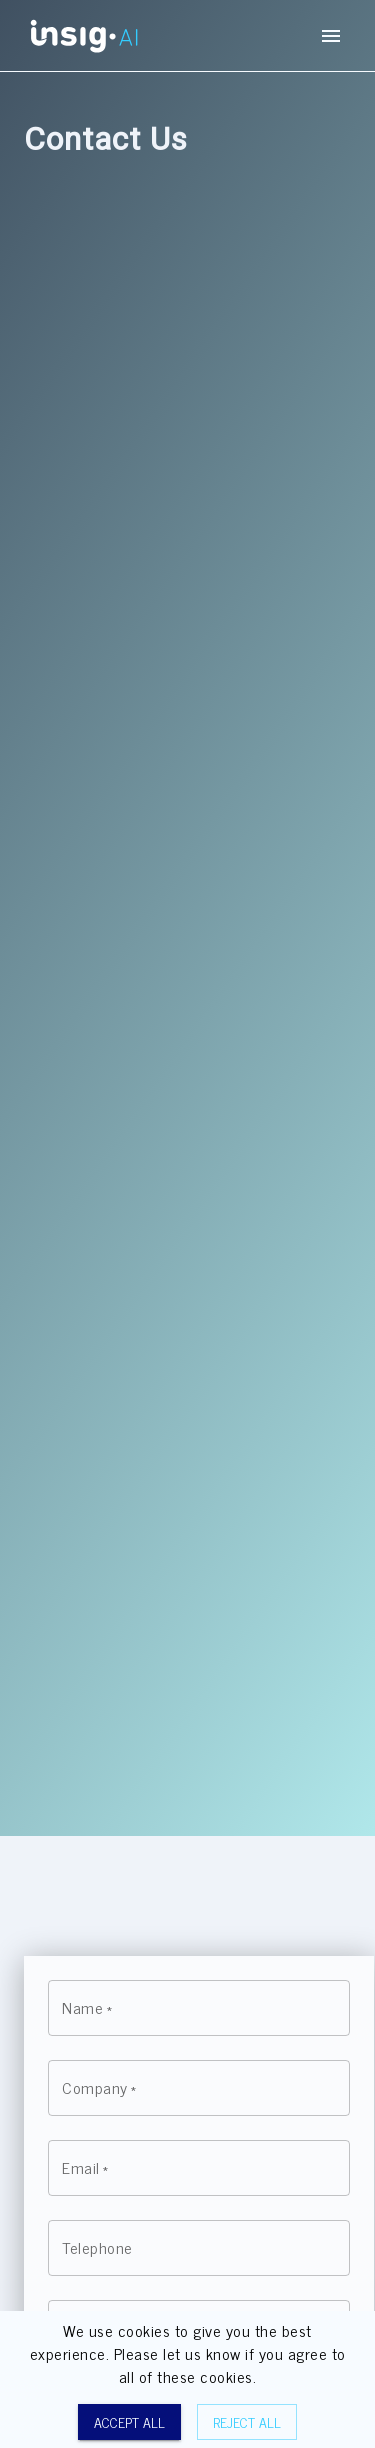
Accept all (129, 2422)
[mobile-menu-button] (331, 36)
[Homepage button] (84, 35)
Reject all (247, 2422)
